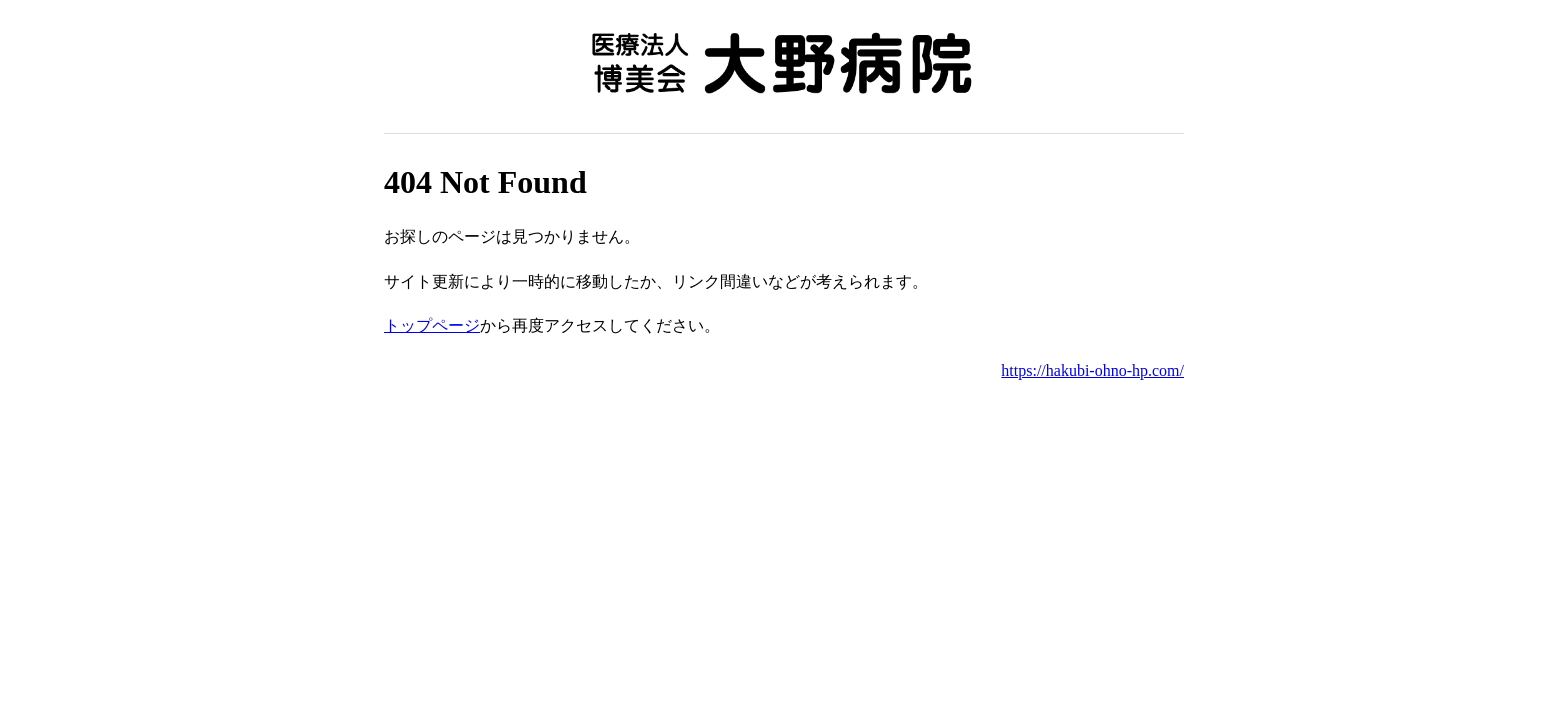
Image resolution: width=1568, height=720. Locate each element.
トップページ (432, 325)
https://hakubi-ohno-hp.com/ (1092, 370)
